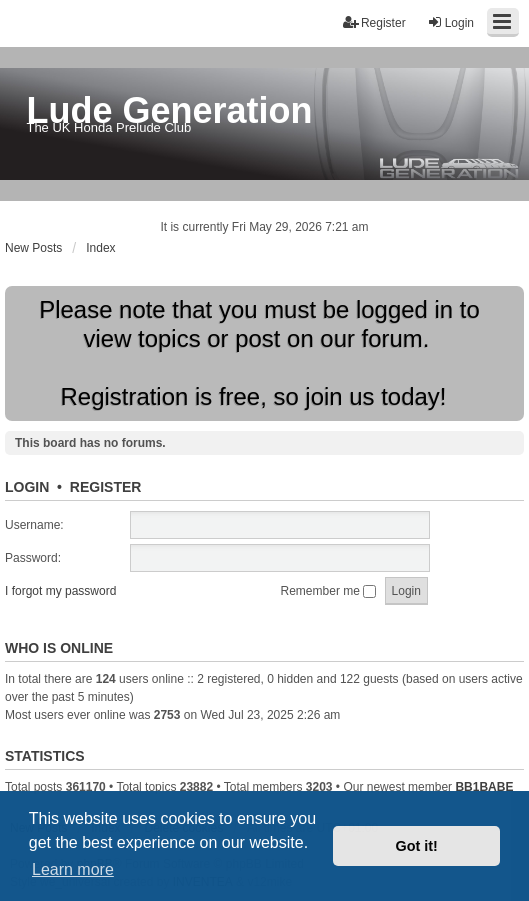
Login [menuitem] (450, 22)
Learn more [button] (73, 869)
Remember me (329, 591)
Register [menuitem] (374, 22)
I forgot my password (60, 591)
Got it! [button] (417, 846)
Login (27, 487)
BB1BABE (484, 787)
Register (106, 487)
